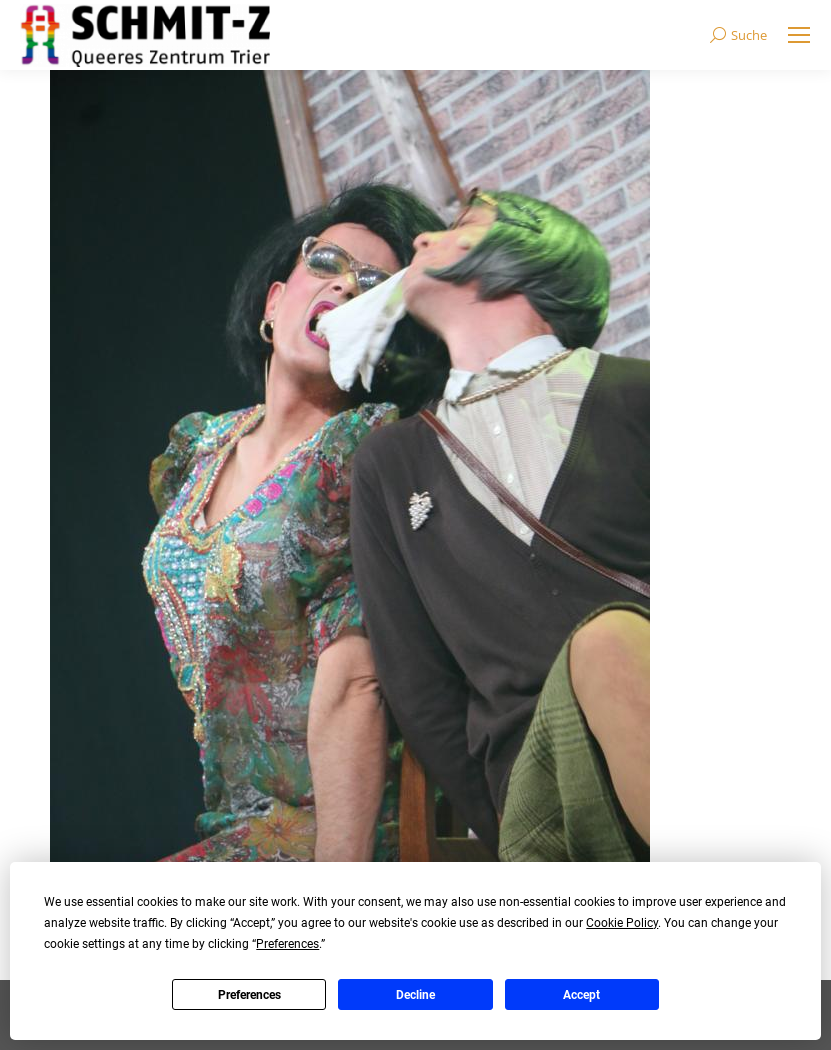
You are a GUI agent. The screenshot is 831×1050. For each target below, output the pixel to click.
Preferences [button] (287, 944)
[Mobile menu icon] (799, 35)
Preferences (249, 995)
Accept (581, 995)
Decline (415, 995)
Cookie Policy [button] (622, 923)
